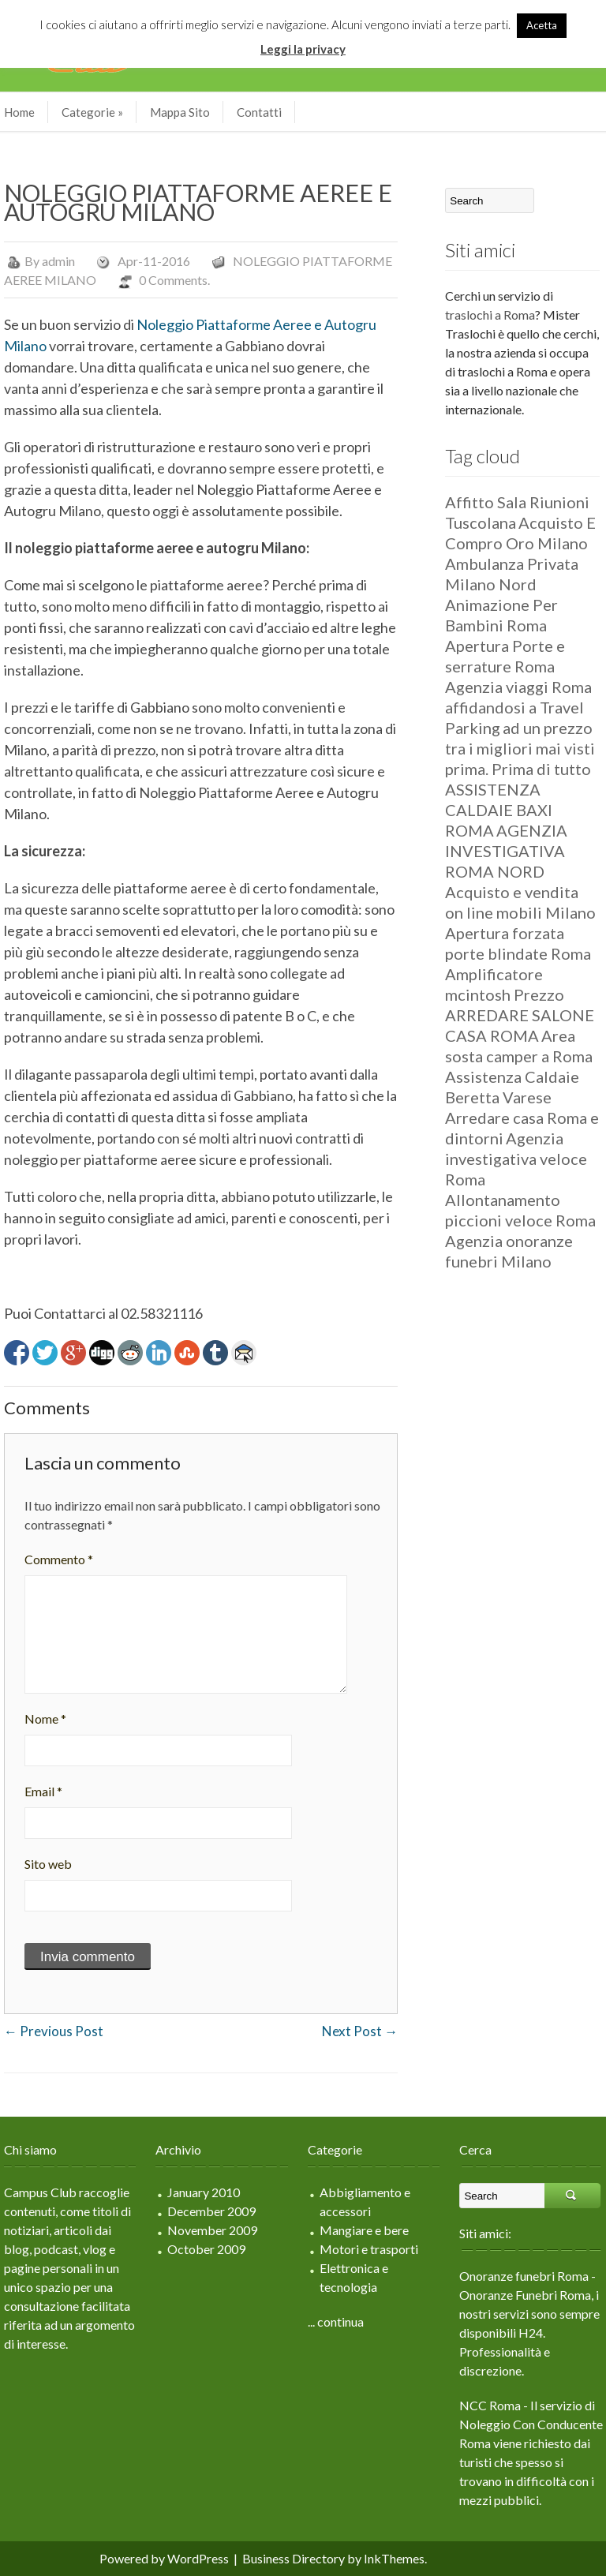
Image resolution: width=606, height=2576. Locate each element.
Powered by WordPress (164, 2558)
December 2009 (211, 2210)
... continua (336, 2321)
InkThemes (394, 2558)
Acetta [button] (541, 25)
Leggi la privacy (303, 49)
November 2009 (212, 2229)
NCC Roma (490, 2405)
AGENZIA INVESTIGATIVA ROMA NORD (506, 851)
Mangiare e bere (364, 2229)
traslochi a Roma (490, 314)
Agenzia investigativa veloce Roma (516, 1159)
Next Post (360, 2031)
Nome (45, 1718)
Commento (58, 1559)
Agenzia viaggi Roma (518, 686)
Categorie (92, 112)
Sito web (48, 1863)
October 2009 (206, 2248)
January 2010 (203, 2192)
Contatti (259, 112)
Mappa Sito (180, 112)
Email (43, 1791)
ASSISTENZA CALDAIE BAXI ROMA (498, 810)
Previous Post (53, 2031)
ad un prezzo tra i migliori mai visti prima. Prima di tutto (520, 748)
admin (58, 260)
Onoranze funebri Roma (524, 2275)
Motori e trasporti (369, 2248)
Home (19, 112)
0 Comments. (174, 279)
